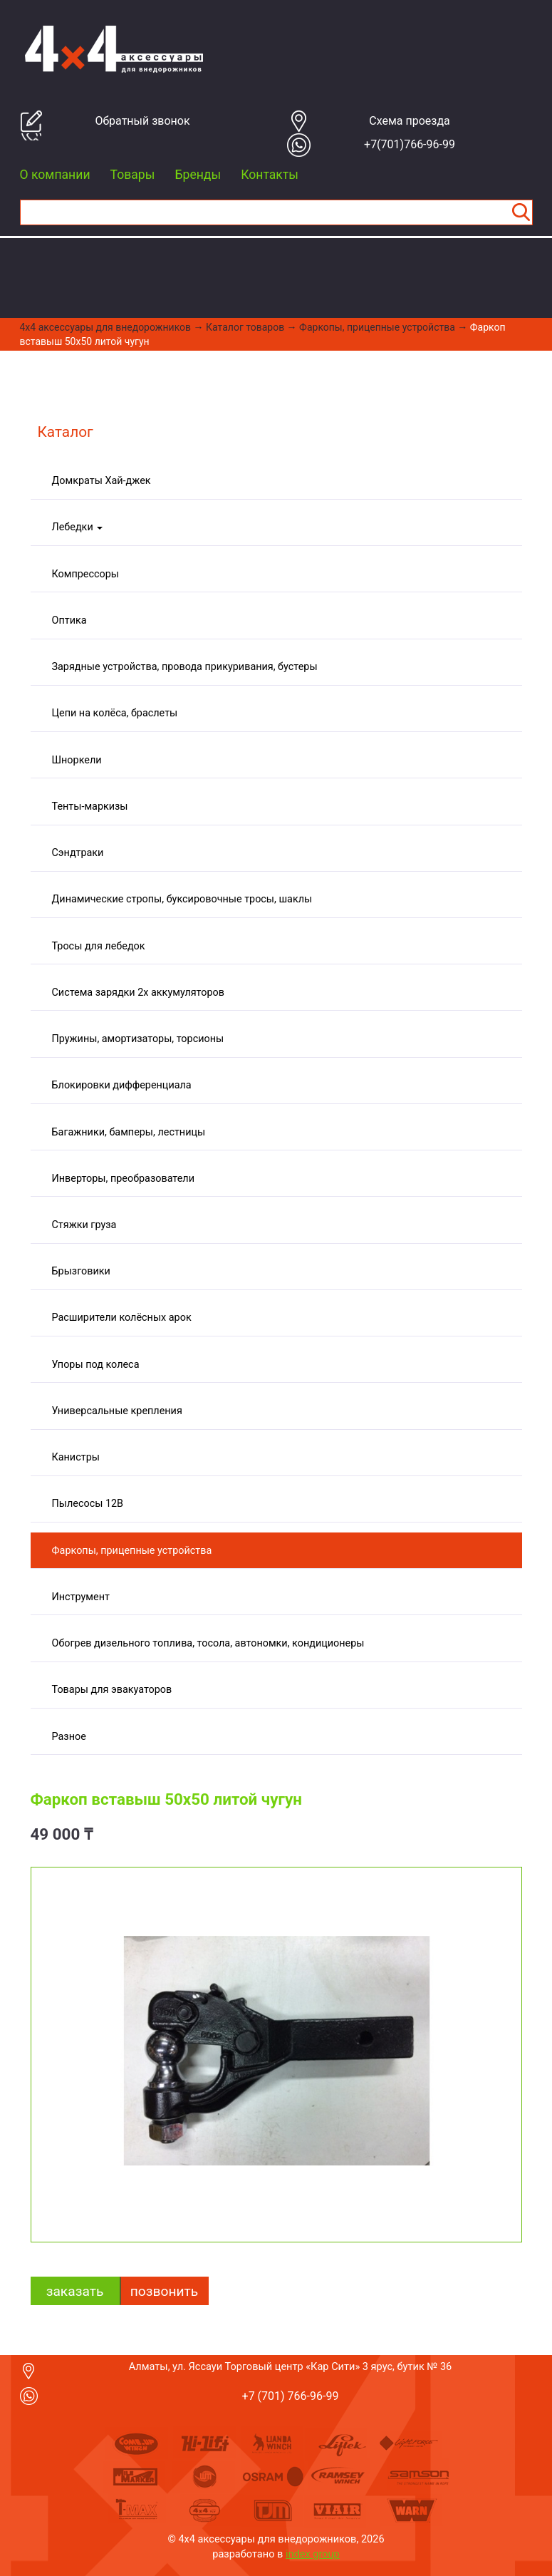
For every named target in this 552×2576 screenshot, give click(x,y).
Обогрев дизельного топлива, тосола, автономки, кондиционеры (208, 1643)
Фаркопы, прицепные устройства (377, 327)
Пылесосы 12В (88, 1504)
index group (313, 2553)
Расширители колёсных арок (122, 1318)
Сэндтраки (78, 853)
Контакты (269, 175)
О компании (55, 175)
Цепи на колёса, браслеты (115, 713)
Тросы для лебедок (98, 946)
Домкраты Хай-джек (101, 481)
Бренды (198, 175)
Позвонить (164, 2291)
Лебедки (77, 527)
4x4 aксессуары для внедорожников (106, 327)
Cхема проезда (409, 121)
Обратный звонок (142, 121)
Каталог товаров (245, 327)
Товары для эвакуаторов (112, 1690)
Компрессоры (85, 574)
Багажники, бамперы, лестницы (129, 1132)
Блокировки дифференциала (122, 1085)
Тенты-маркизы (90, 806)
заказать (75, 2291)
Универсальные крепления (117, 1411)
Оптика (69, 620)
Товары (132, 175)
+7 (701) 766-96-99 (290, 2396)
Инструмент (81, 1597)
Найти (521, 212)
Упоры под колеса (96, 1365)
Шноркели (77, 760)
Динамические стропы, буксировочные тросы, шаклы (182, 899)
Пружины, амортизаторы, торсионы (138, 1039)
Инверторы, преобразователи (123, 1179)
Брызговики (81, 1271)
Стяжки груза (84, 1225)
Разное (69, 1737)
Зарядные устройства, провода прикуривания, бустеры (185, 667)
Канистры (76, 1457)
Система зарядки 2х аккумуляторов (138, 992)
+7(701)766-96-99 (409, 144)
